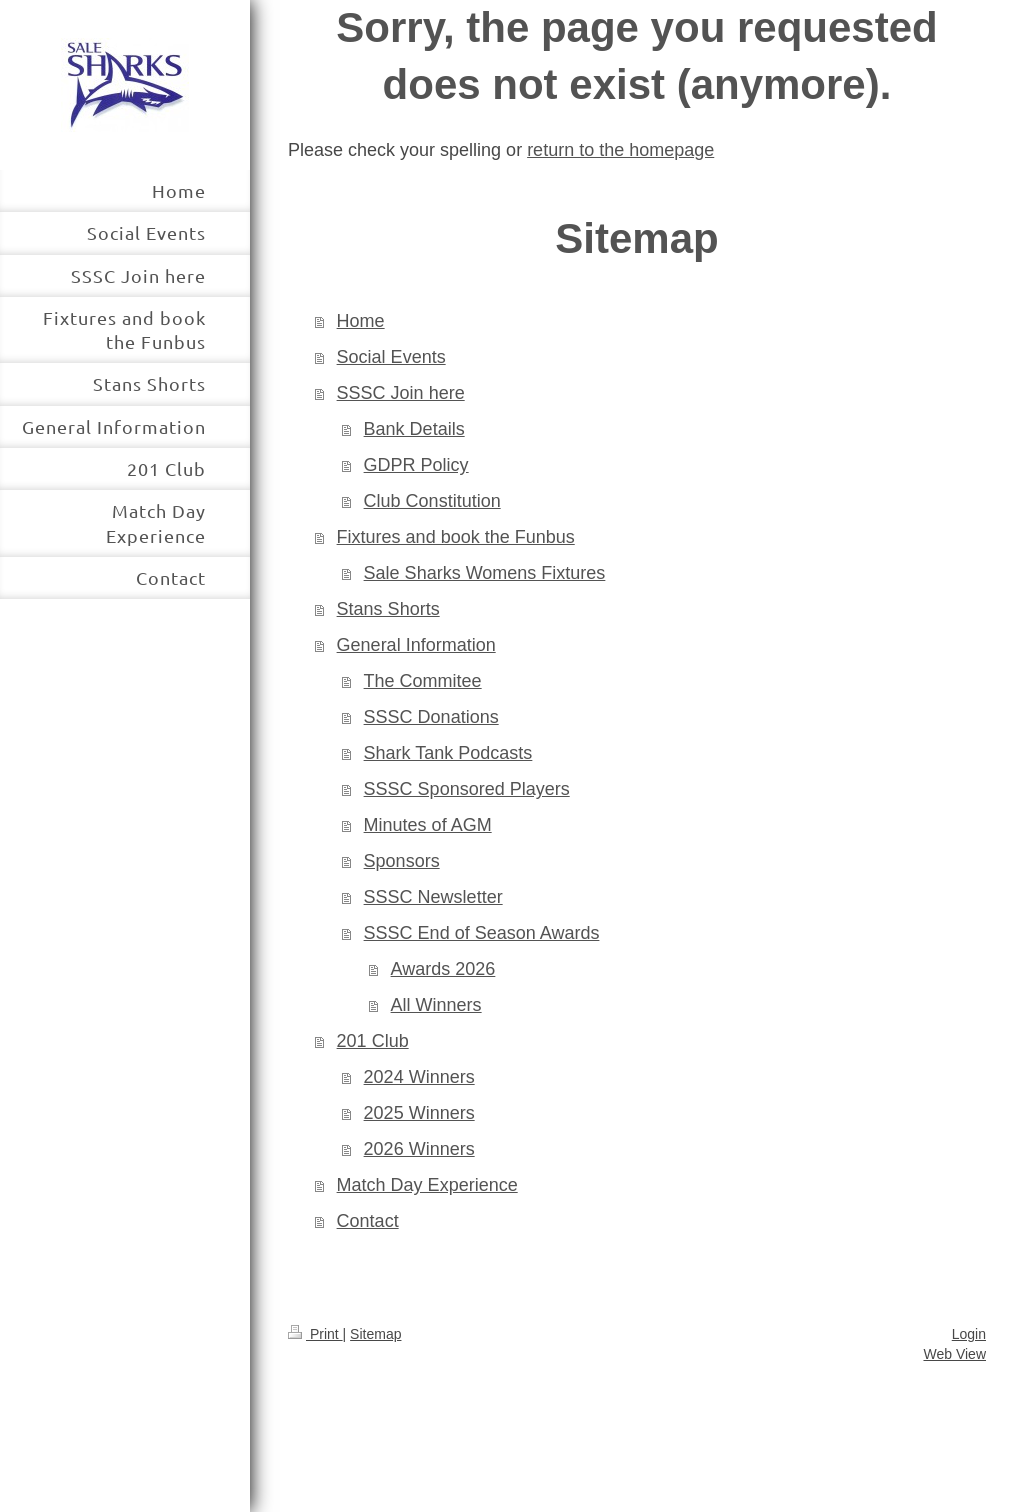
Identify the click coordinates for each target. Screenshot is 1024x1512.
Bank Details (414, 429)
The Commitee (423, 681)
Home (361, 321)
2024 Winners (419, 1077)
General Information (416, 645)
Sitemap (375, 1334)
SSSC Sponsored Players (467, 789)
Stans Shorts (388, 609)
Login (969, 1334)
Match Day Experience (427, 1185)
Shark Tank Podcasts (448, 753)
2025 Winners (419, 1113)
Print (315, 1334)
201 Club (373, 1041)
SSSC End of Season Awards (482, 933)
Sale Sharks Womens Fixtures (485, 573)
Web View (954, 1354)
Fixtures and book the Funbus (456, 537)
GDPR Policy (416, 465)
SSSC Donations (431, 717)
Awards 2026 (443, 969)
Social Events (391, 357)
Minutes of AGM (428, 825)
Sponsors (402, 861)
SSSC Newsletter (433, 897)
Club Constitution (432, 501)
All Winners (436, 1005)
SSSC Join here (401, 393)
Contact (368, 1221)
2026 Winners (419, 1149)
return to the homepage (620, 150)
